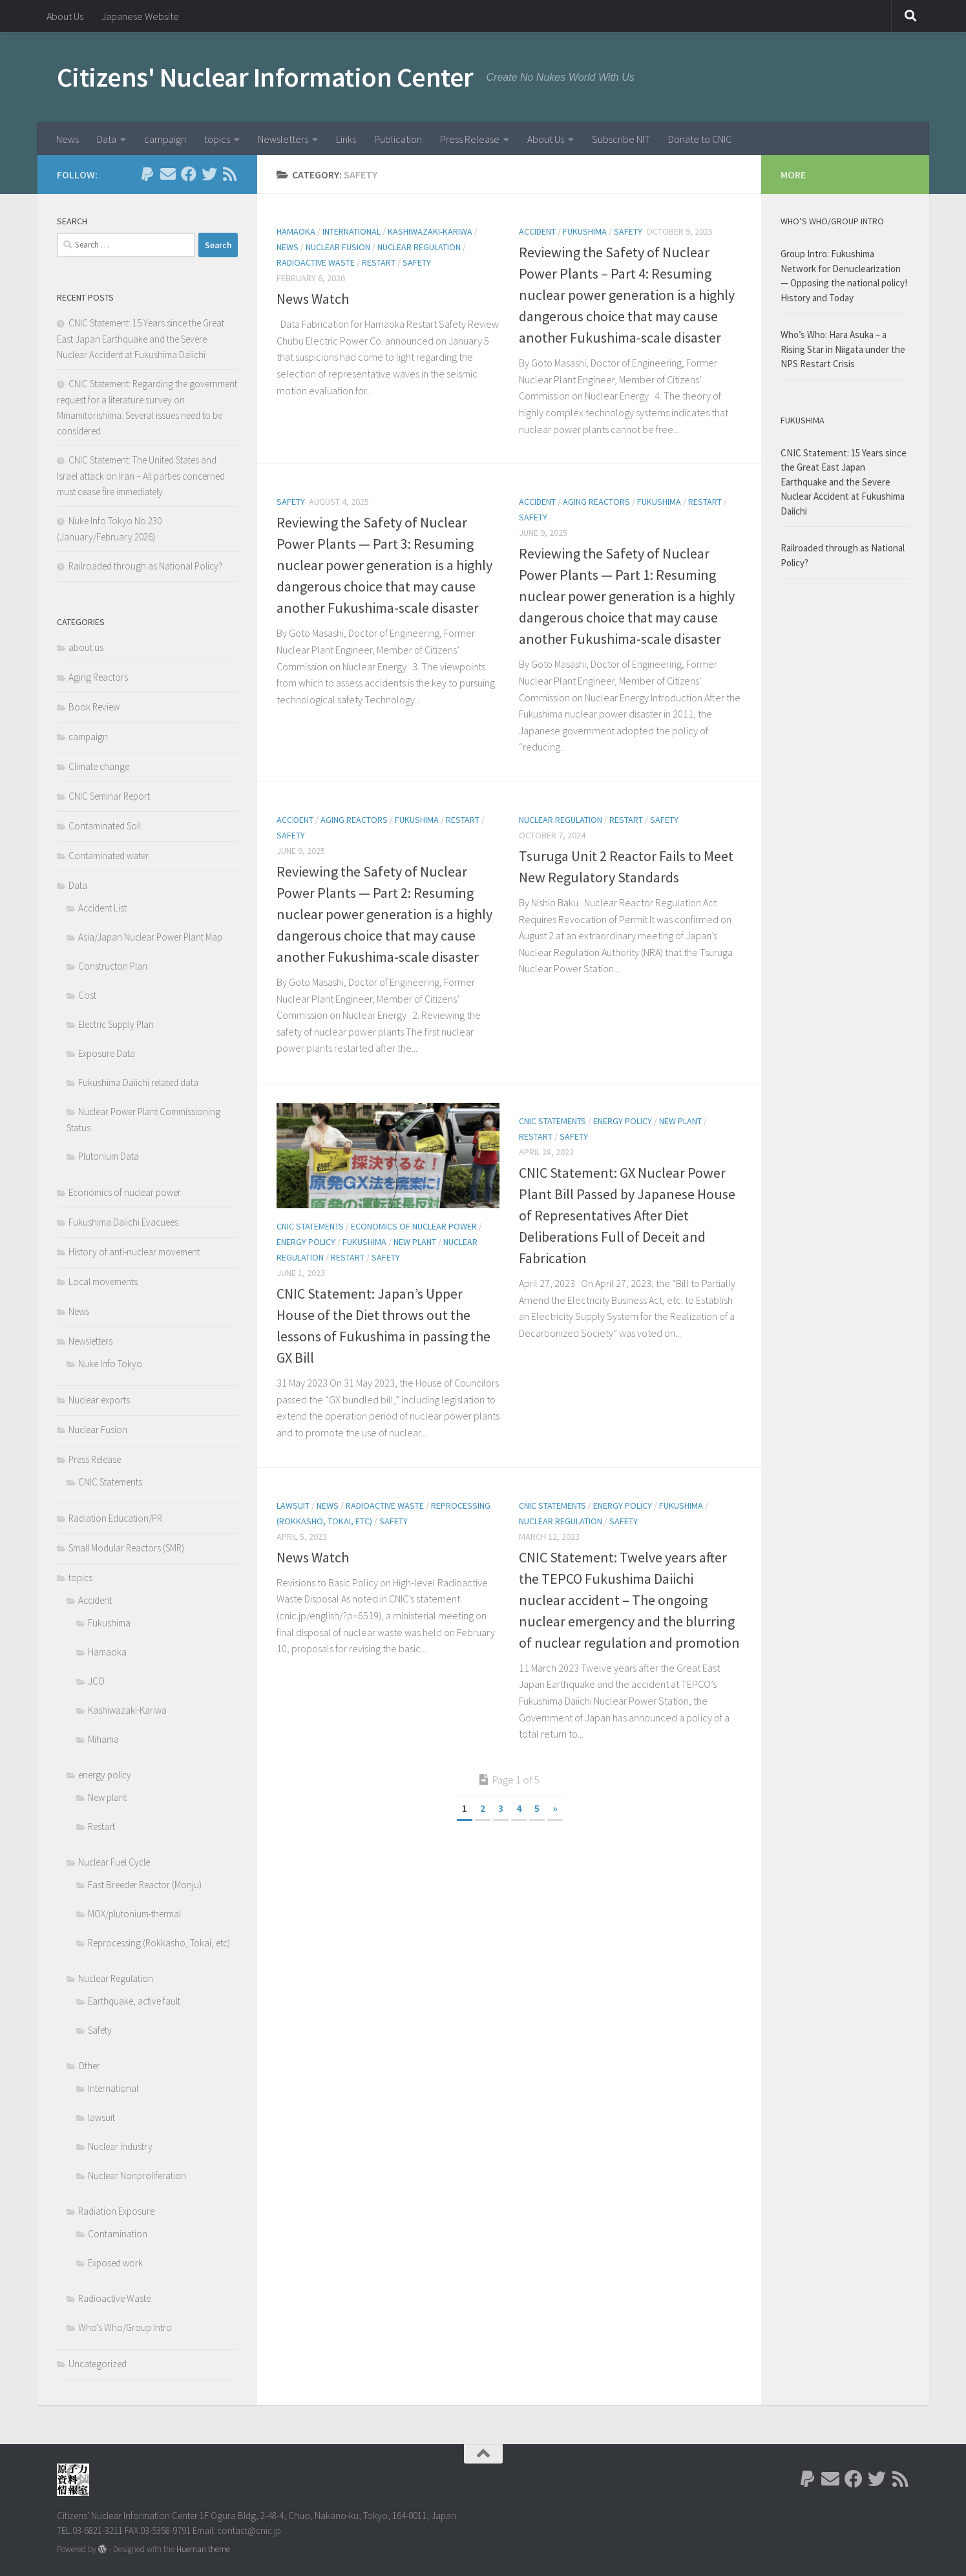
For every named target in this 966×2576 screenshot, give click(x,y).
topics (217, 139)
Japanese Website (140, 16)
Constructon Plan (112, 966)
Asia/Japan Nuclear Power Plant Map (150, 937)
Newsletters (283, 139)
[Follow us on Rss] (230, 174)
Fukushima (585, 231)
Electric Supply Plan (116, 1024)
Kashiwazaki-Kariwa (430, 231)
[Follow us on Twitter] (209, 174)
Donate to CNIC (699, 139)
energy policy (306, 1242)
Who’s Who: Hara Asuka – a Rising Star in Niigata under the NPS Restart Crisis (843, 349)
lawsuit (293, 1505)
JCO (96, 1681)
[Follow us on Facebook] (188, 174)
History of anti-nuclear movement (134, 1252)
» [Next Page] (555, 1808)
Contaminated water (108, 855)
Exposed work (115, 2263)
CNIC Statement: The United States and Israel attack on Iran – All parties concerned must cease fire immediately (141, 476)
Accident (537, 231)
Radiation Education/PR (115, 1518)
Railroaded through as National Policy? (145, 566)
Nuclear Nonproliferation (137, 2175)
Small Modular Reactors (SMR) (126, 1548)
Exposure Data (106, 1053)
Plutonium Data (108, 1156)
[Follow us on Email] (168, 174)
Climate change (98, 766)
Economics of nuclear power (414, 1226)
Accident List (102, 908)
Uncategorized (97, 2364)
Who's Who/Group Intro (125, 2327)
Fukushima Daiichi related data (138, 1082)
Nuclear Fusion (338, 247)
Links (346, 139)
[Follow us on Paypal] (147, 174)
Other (89, 2066)
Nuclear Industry (120, 2146)
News (67, 139)
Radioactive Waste (316, 262)
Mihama (103, 1739)
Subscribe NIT (621, 139)
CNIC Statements (310, 1226)
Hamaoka (296, 231)
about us (85, 647)
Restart (378, 262)
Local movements (103, 1281)
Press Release (469, 139)
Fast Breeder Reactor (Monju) (145, 1885)
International (351, 231)
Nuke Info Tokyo (110, 1363)
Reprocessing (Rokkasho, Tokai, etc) (159, 1943)
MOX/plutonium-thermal (134, 1914)
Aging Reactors (596, 501)
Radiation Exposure (116, 2211)
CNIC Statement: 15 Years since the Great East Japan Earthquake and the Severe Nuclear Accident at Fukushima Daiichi (142, 339)
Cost (87, 995)
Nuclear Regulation (419, 247)
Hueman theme (203, 2549)
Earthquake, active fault (134, 2001)
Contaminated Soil (104, 826)
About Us (65, 16)
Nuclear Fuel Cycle (114, 1862)
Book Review (94, 707)
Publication (398, 139)
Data (106, 139)
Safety (417, 262)
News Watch (313, 299)
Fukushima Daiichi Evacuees (123, 1222)
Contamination (117, 2234)
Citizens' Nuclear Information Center (265, 77)
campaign (165, 139)
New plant (415, 1242)
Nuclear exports (99, 1400)
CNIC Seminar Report (109, 796)
